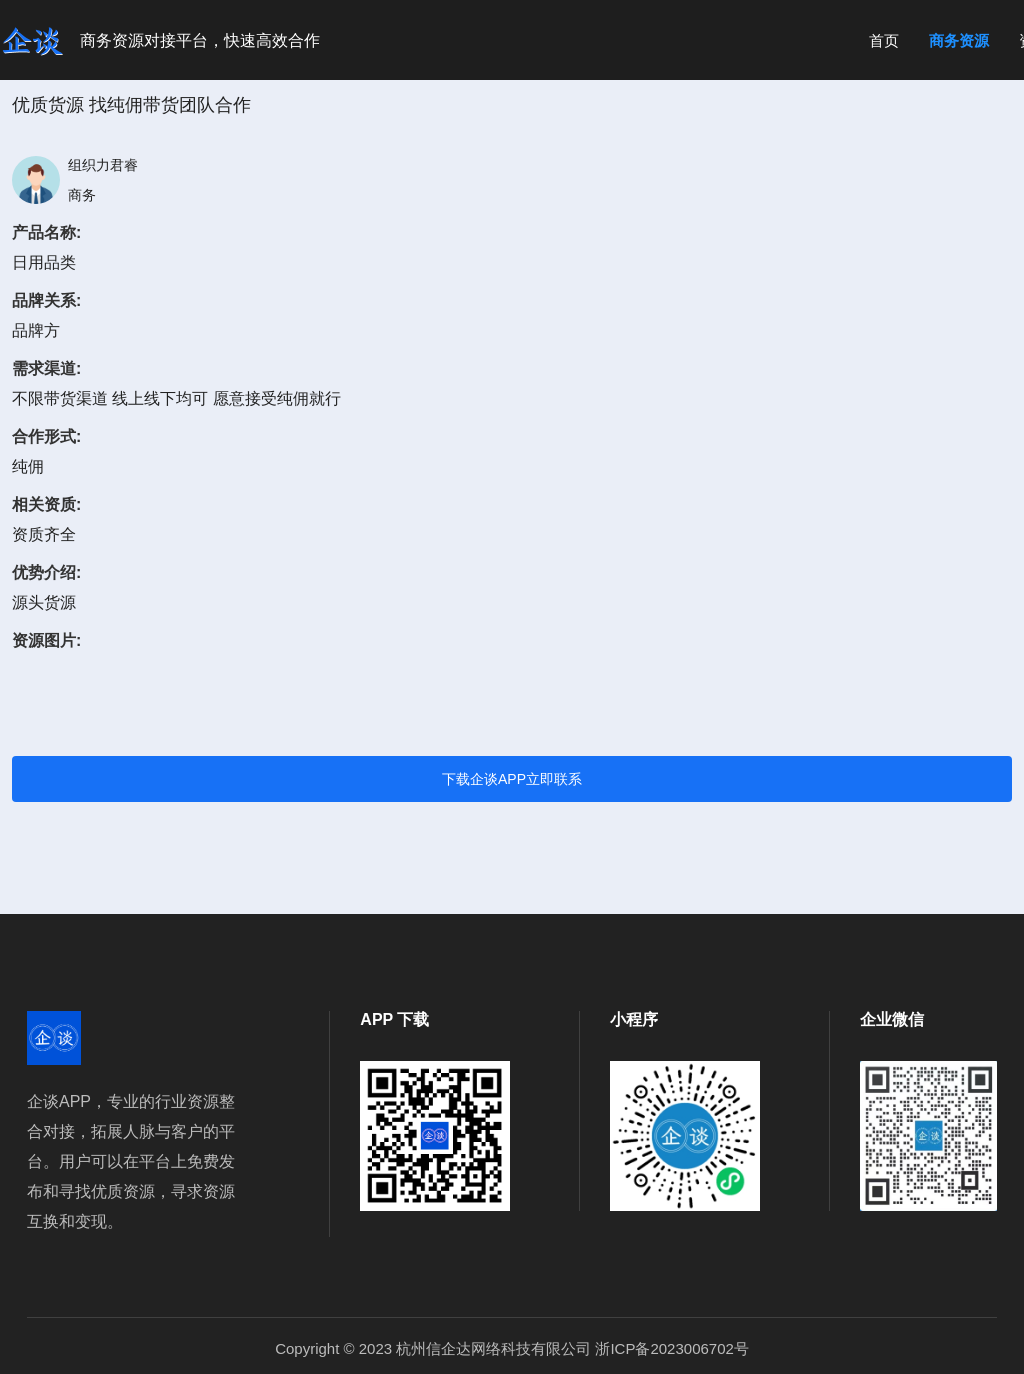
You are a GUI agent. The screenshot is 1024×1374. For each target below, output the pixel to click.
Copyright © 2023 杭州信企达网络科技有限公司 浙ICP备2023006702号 (512, 1348)
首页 (884, 40)
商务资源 (959, 40)
